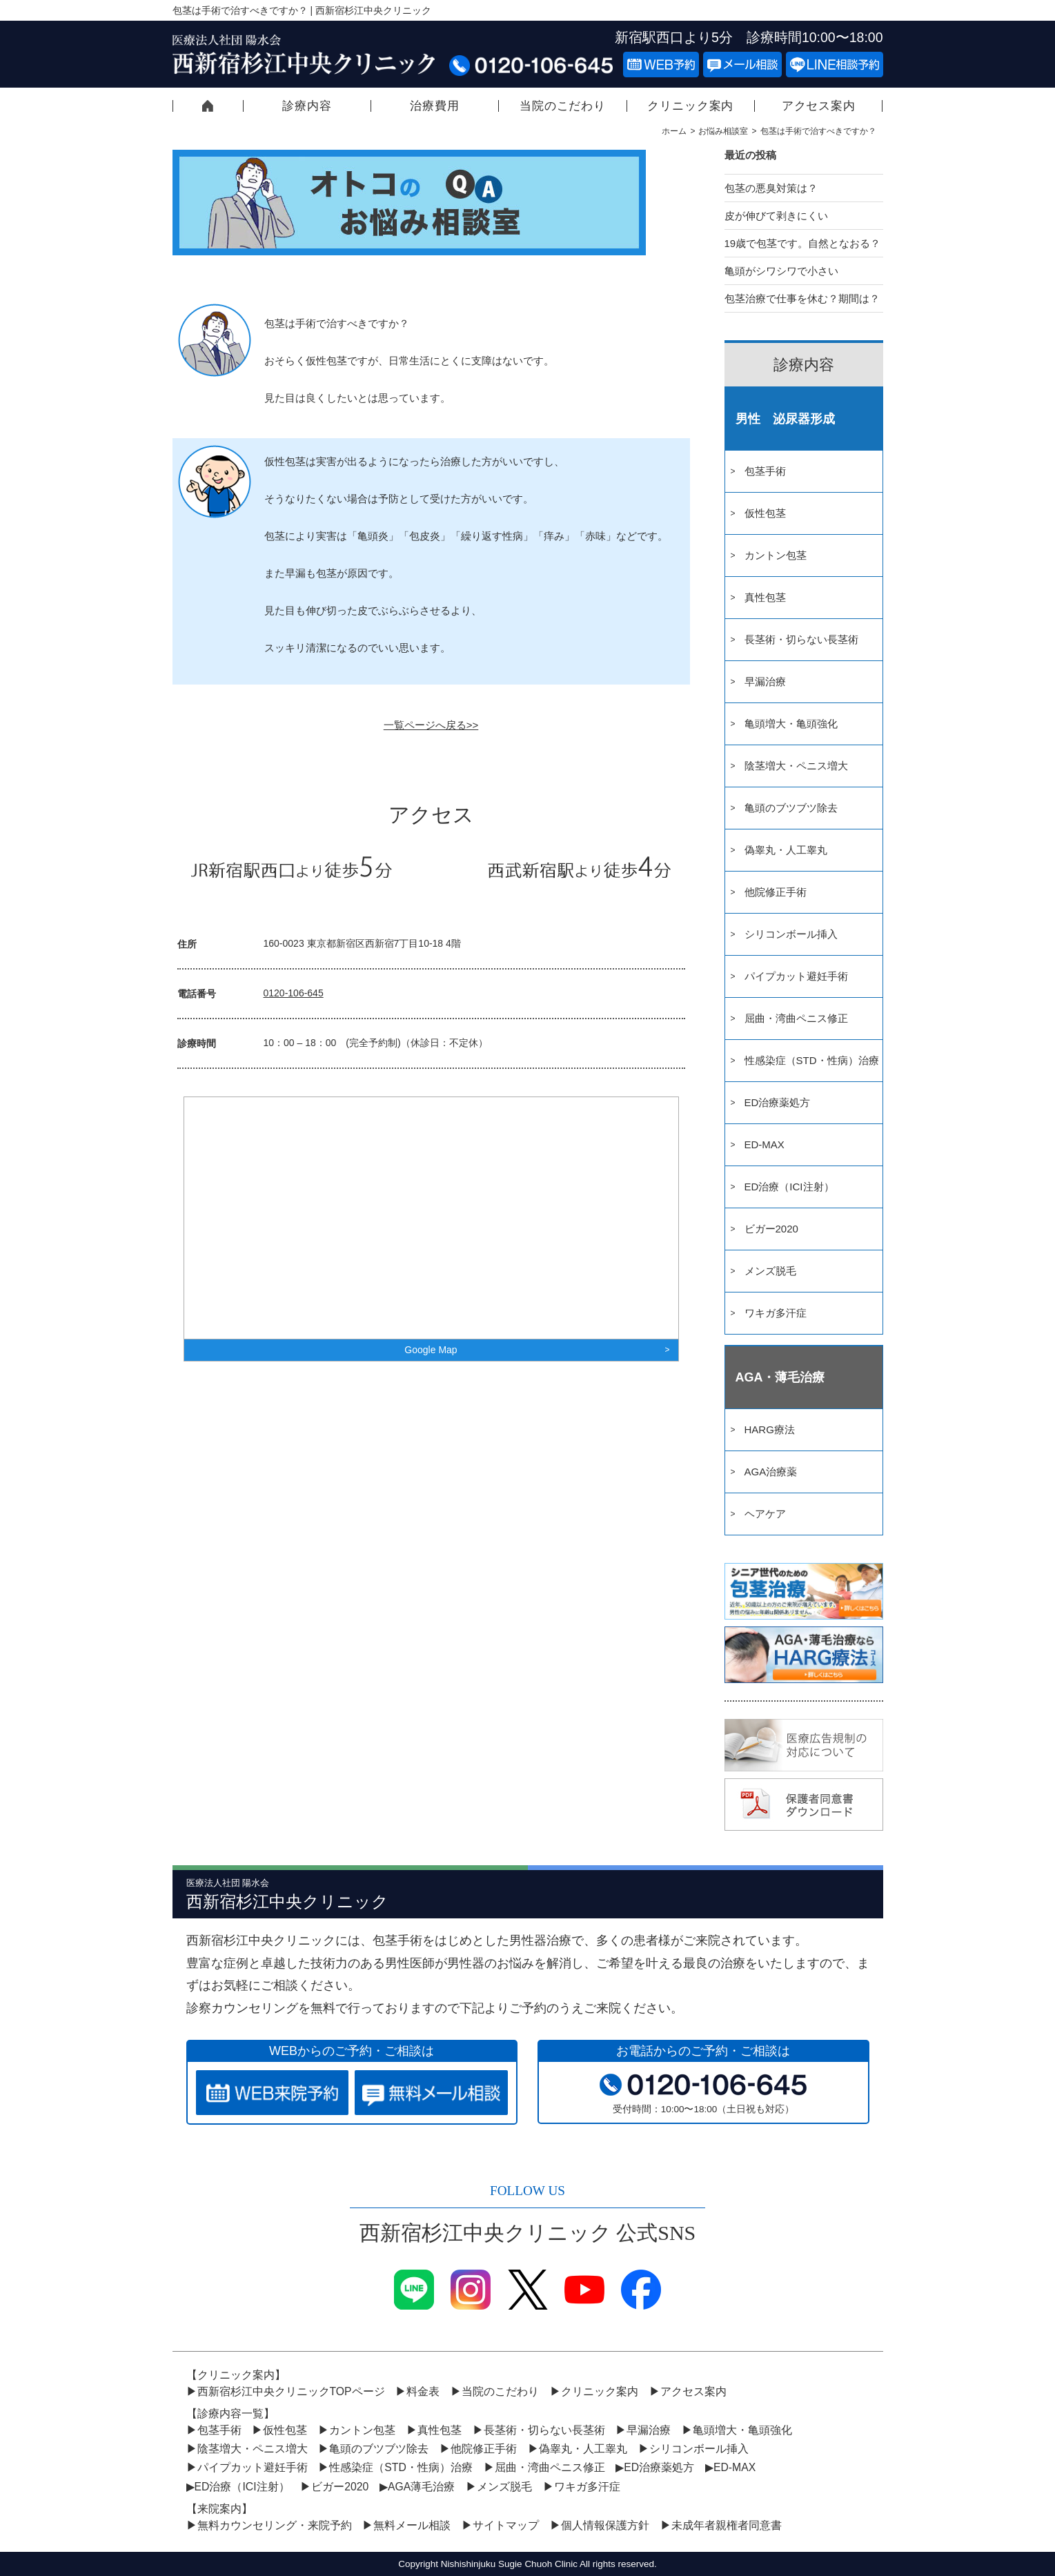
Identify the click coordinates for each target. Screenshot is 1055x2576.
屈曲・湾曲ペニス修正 (796, 1018)
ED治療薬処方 (778, 1102)
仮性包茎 (765, 513)
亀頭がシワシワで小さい (781, 271)
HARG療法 (770, 1429)
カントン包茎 (776, 555)
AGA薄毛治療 (421, 2487)
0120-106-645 (294, 993)
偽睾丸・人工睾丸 (786, 850)
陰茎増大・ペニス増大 (796, 765)
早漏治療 (765, 681)
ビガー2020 (771, 1229)
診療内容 (306, 106)
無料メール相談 (412, 2525)
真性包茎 (765, 597)
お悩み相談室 (723, 131)
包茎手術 (765, 471)
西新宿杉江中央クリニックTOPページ (208, 106)
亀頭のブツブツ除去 (791, 808)
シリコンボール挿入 (791, 934)
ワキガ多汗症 (776, 1313)
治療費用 (434, 106)
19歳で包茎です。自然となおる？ (802, 243)
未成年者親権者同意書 (726, 2525)
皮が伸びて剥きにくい (776, 216)
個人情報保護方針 (605, 2525)
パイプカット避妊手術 (796, 976)
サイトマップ (506, 2525)
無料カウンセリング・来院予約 (274, 2525)
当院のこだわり (563, 106)
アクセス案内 (819, 106)
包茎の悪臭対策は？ (771, 188)
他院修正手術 (776, 892)
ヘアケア (765, 1514)
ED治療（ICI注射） (789, 1186)
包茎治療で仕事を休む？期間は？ (802, 298)
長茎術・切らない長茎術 (801, 639)
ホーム (674, 131)
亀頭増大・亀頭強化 (791, 723)
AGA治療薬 (771, 1471)
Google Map (430, 1349)
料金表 (423, 2391)
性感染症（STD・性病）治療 (812, 1060)
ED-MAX (765, 1144)
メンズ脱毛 (770, 1271)
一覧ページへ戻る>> (431, 725)
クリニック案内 (690, 106)
